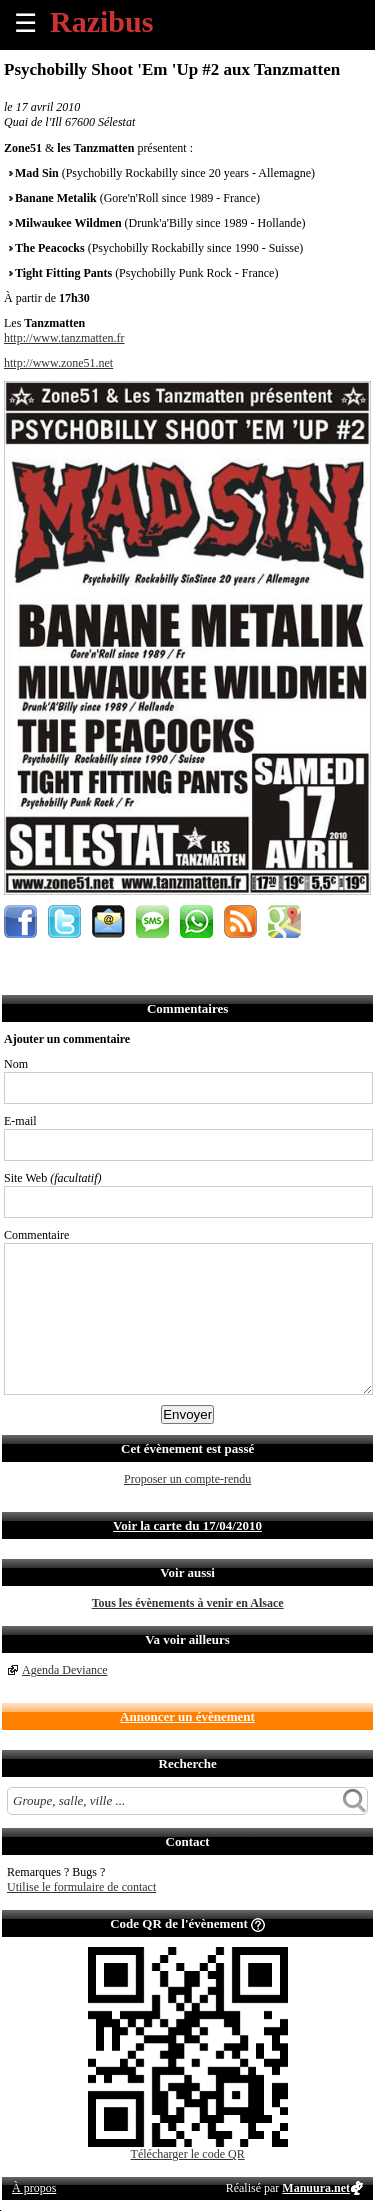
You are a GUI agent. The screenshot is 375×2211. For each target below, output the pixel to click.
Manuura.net (316, 2188)
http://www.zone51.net (58, 363)
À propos (34, 2188)
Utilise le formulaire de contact (81, 1887)
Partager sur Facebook (20, 921)
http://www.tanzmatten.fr (64, 338)
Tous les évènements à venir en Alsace (188, 1603)
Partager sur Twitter (64, 921)
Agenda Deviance (65, 1670)
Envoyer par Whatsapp (196, 921)
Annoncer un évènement (187, 1716)
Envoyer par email (108, 921)
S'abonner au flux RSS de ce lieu (240, 921)
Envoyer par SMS (152, 921)
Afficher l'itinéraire (284, 921)
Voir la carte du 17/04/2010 (187, 1525)
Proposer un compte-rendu (187, 1479)
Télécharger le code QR (188, 2154)
